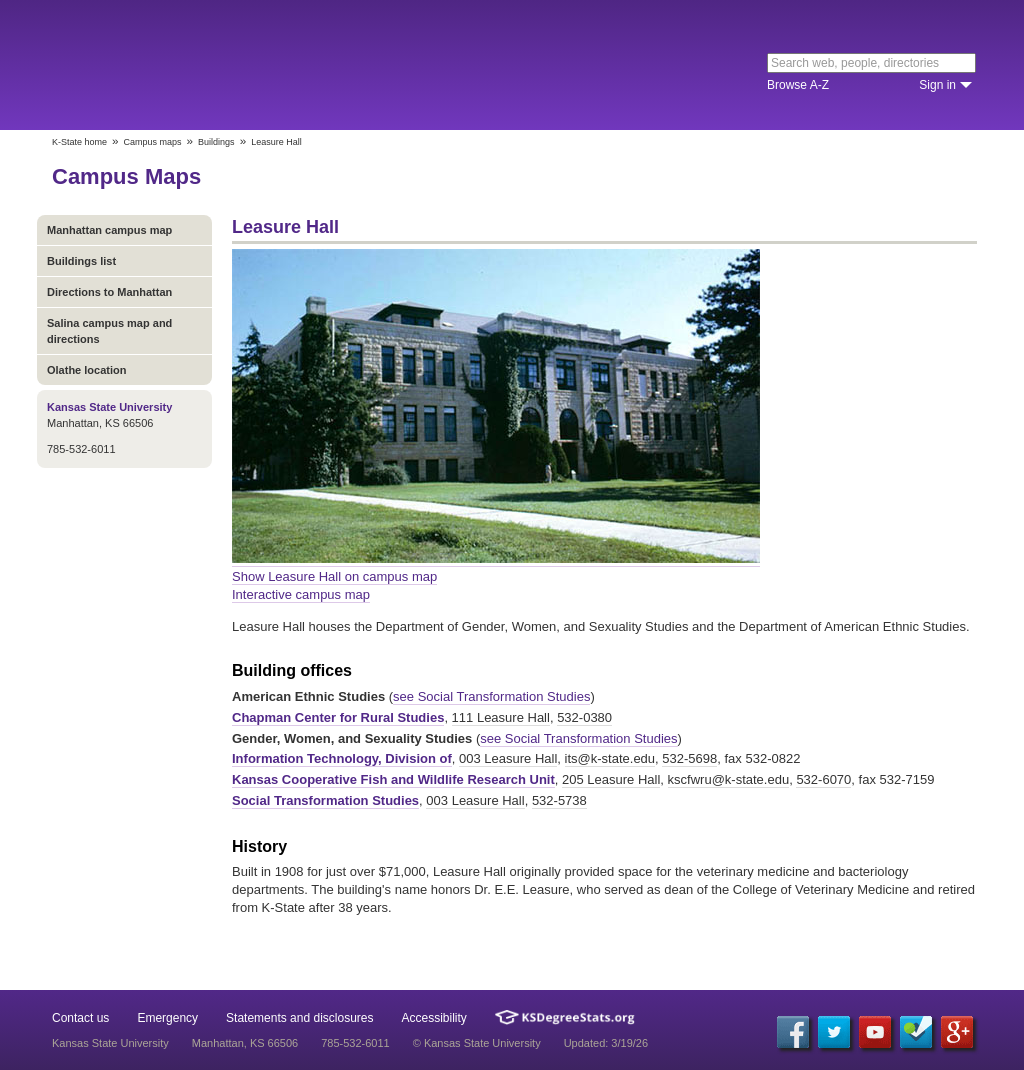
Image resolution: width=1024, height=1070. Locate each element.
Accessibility (434, 1018)
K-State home (79, 142)
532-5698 (689, 758)
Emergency (167, 1018)
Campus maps (153, 142)
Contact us (80, 1018)
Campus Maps (126, 176)
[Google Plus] (957, 1032)
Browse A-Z (798, 85)
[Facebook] (793, 1032)
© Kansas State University (477, 1043)
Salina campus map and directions (109, 331)
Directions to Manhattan (109, 292)
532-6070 (823, 779)
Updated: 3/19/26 (606, 1043)
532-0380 (584, 717)
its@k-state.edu (610, 758)
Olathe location (86, 370)
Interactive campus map (301, 594)
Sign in (937, 85)
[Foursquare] (916, 1032)
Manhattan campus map (109, 230)
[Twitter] (834, 1032)
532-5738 (559, 800)
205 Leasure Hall (611, 779)
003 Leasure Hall (508, 758)
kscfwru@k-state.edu (729, 779)
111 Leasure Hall (501, 717)
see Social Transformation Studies (491, 696)
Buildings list (81, 261)
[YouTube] (875, 1032)
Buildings (216, 142)
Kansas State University (214, 65)
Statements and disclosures (299, 1018)
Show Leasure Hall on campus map (334, 576)
